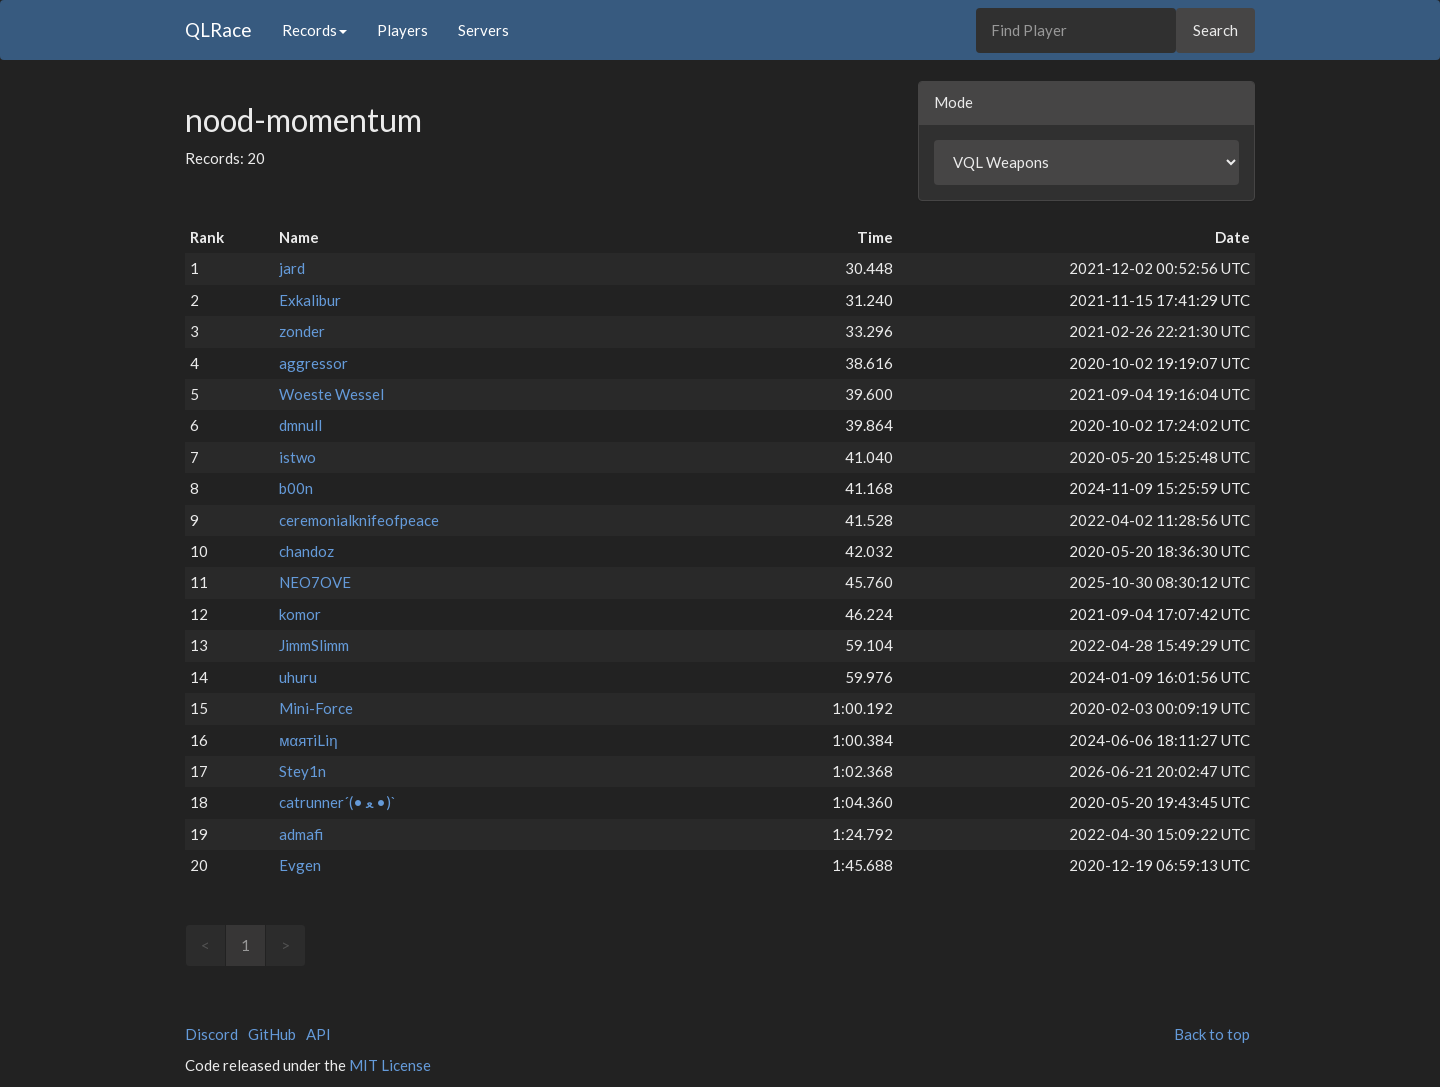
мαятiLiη (308, 740)
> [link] (285, 945)
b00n (296, 488)
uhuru (298, 677)
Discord (211, 1034)
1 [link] (245, 945)
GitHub (272, 1034)
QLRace (218, 29)
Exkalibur (310, 300)
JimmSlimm (314, 645)
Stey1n (302, 771)
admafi (301, 834)
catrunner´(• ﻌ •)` (337, 802)
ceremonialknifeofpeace (359, 520)
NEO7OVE (315, 582)
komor (300, 614)
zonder (302, 331)
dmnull (300, 425)
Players (402, 30)
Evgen (300, 865)
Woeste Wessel (331, 394)
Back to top (1212, 1034)
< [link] (205, 945)
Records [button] (314, 30)
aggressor (313, 363)
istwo (297, 457)
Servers (483, 30)
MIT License (390, 1065)
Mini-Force (316, 708)
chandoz (306, 551)
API (318, 1034)
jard (292, 268)
